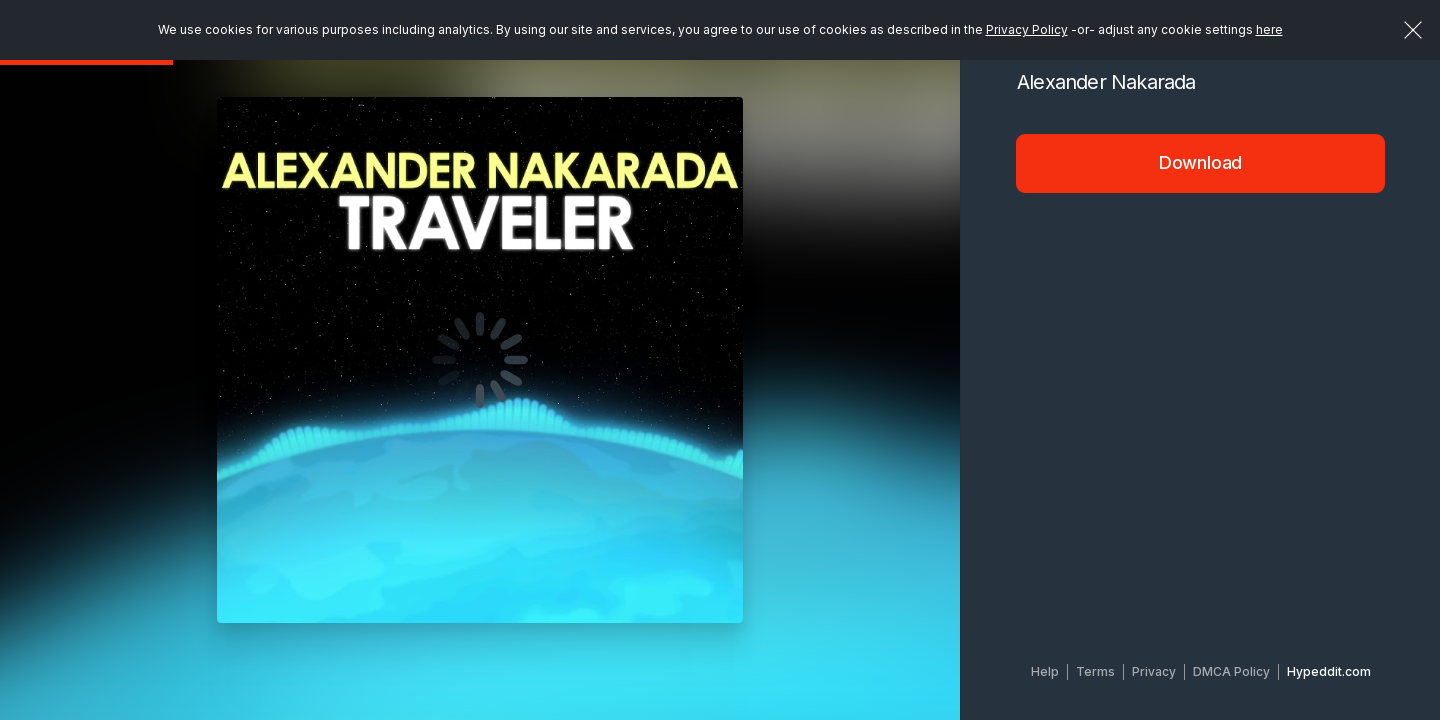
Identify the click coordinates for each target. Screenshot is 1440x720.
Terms (1095, 671)
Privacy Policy (1027, 29)
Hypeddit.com (1329, 671)
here (1269, 29)
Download (1201, 162)
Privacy (1154, 671)
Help (1045, 671)
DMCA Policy (1231, 671)
